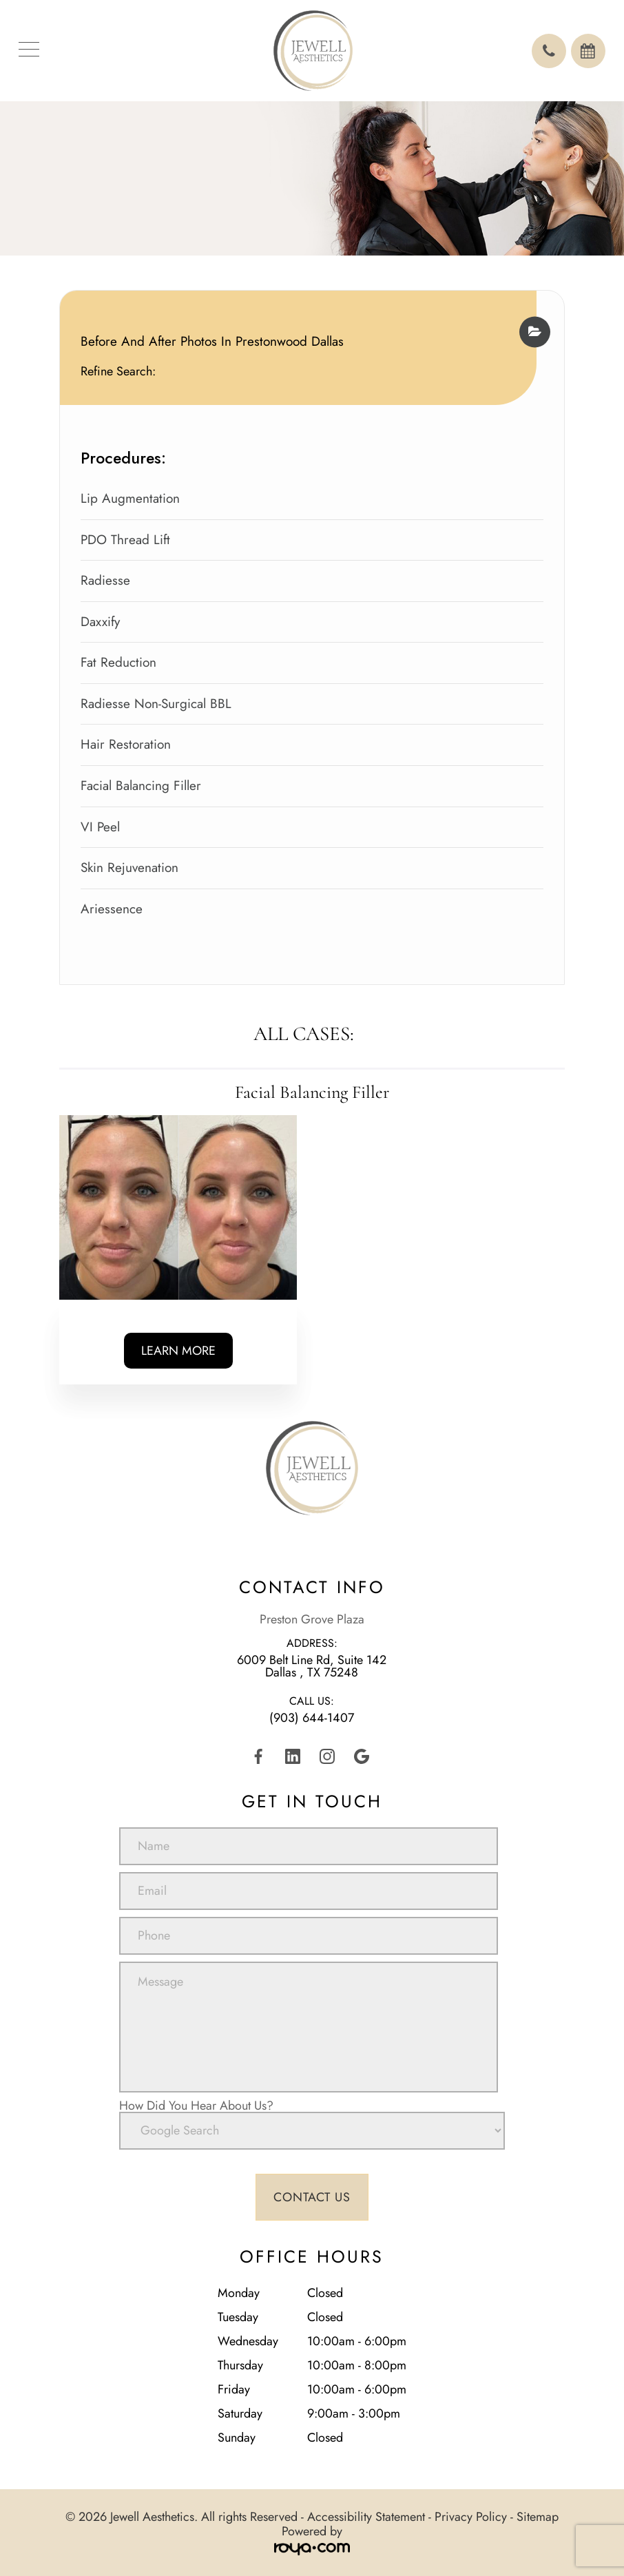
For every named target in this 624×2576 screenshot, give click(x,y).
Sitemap (538, 2517)
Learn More (178, 1351)
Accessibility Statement (366, 2517)
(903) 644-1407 (311, 1718)
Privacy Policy (471, 2517)
